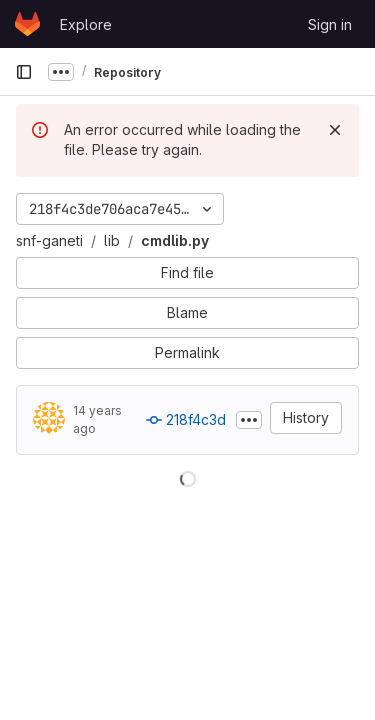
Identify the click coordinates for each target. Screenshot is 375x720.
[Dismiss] (335, 130)
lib (112, 240)
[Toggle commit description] (249, 420)
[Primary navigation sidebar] (24, 72)
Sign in (330, 24)
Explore (86, 24)
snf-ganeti (49, 240)
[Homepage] (27, 24)
